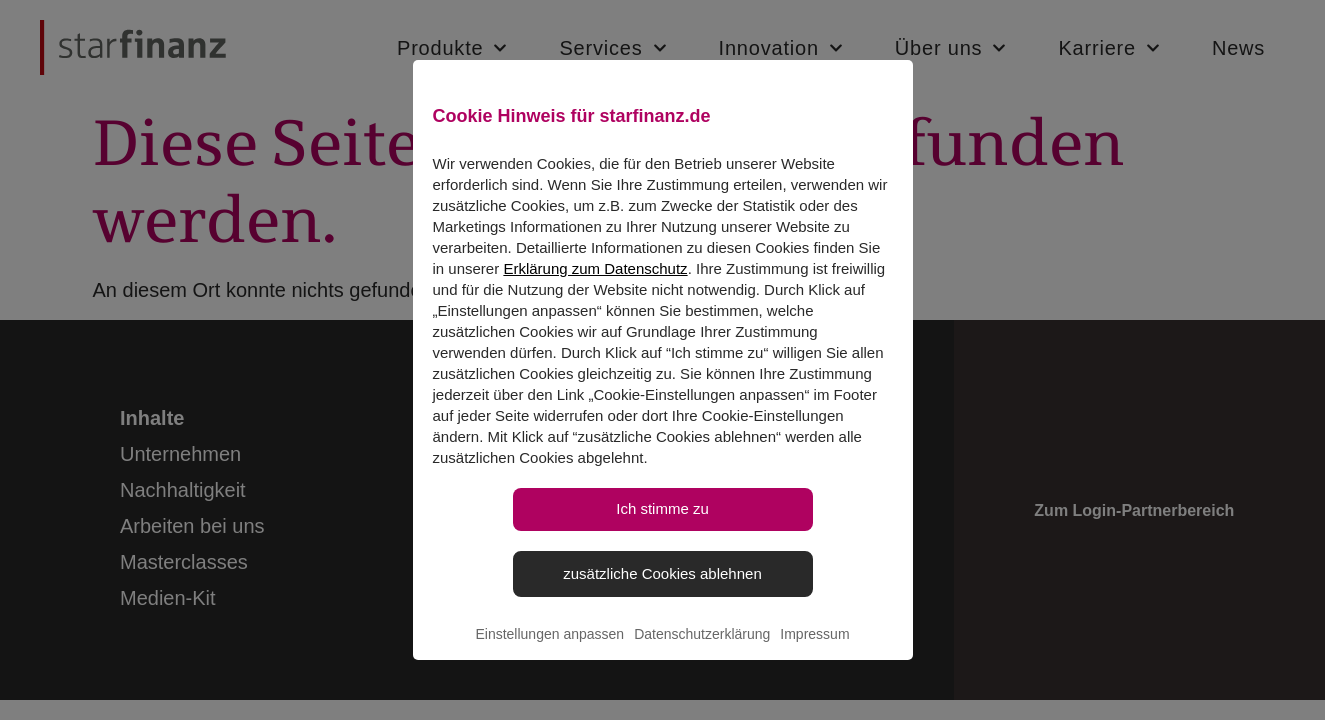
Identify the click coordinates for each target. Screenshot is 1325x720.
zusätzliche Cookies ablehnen (662, 594)
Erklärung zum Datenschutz (595, 290)
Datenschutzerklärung (702, 656)
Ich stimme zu (662, 530)
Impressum (814, 656)
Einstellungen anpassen (549, 656)
